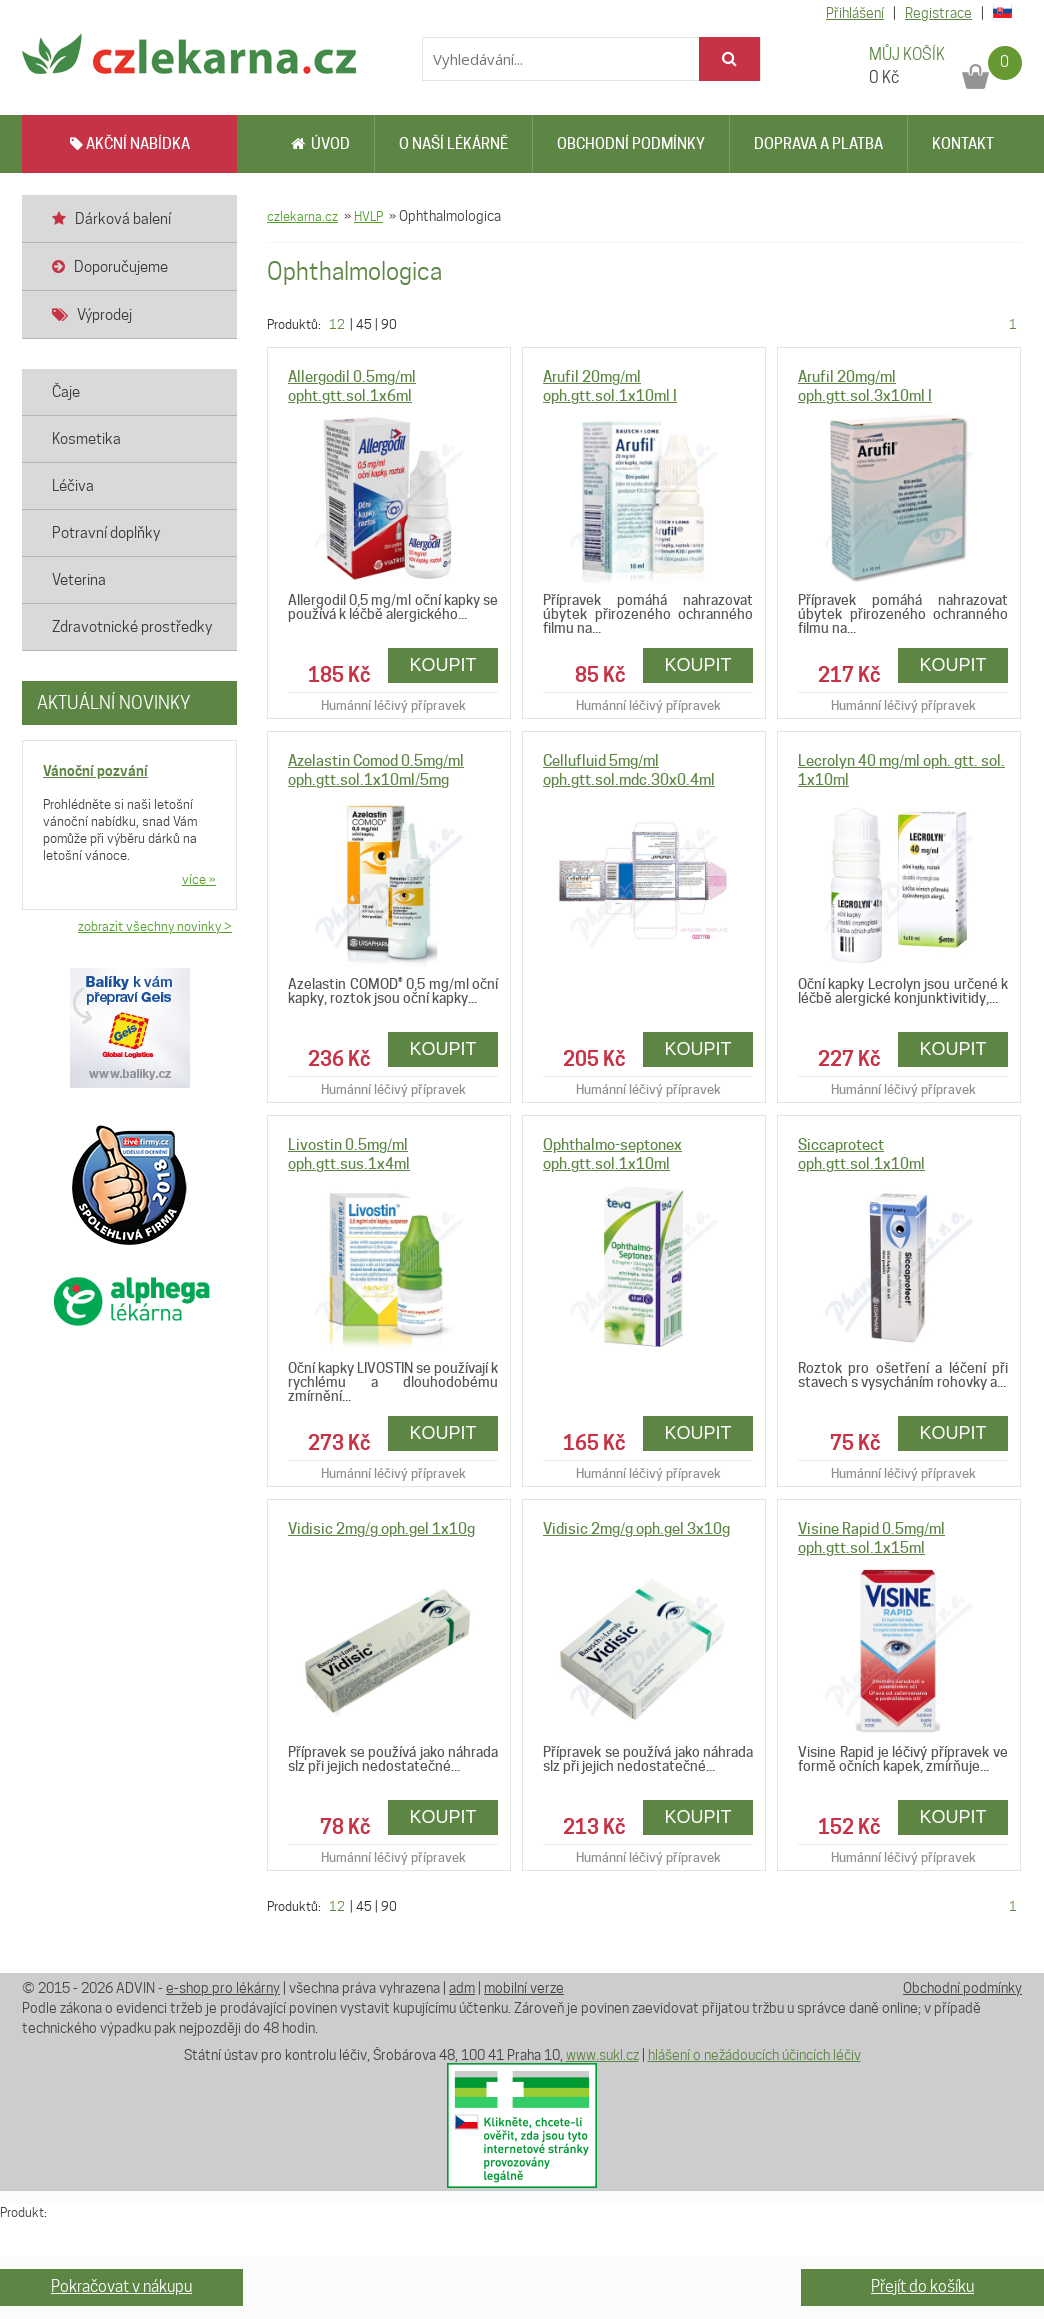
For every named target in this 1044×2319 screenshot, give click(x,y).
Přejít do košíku (922, 2286)
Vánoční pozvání (95, 770)
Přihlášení (855, 13)
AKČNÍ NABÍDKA (130, 144)
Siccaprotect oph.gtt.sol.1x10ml (861, 1154)
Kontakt (963, 144)
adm (462, 1988)
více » (199, 879)
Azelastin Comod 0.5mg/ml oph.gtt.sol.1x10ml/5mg (376, 770)
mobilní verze (524, 1988)
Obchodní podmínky (631, 144)
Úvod (320, 144)
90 (389, 324)
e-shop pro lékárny (223, 1988)
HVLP (368, 216)
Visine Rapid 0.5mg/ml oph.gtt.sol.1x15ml (871, 1538)
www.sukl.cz (602, 2055)
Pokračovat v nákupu (121, 2286)
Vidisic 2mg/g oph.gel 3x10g (636, 1529)
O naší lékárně (453, 144)
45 (364, 324)
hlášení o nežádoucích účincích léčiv (754, 2055)
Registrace (938, 13)
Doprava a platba (818, 144)
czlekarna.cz (302, 216)
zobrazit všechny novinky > (155, 926)
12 (337, 324)
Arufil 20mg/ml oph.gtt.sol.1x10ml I (610, 386)
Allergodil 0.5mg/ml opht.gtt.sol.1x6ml (352, 386)
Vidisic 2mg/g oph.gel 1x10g (381, 1529)
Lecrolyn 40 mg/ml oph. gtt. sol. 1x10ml (901, 770)
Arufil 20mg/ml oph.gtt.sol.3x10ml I (865, 386)
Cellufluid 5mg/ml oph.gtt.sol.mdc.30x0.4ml (629, 770)
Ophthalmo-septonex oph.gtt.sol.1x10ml (612, 1154)
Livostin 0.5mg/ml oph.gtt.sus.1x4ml (349, 1154)
